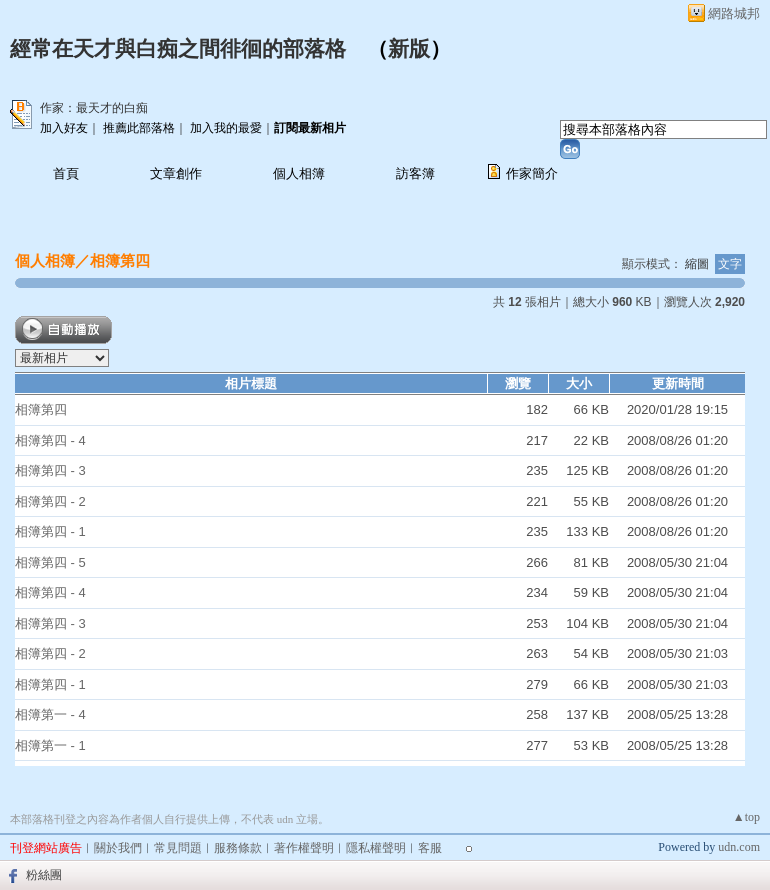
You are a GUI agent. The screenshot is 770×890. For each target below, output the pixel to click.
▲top (746, 817)
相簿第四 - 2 (50, 501)
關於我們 (118, 848)
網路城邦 (734, 13)
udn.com (739, 847)
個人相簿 (299, 173)
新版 (409, 49)
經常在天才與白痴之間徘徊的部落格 (178, 49)
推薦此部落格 (139, 128)
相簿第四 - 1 (50, 531)
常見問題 (178, 848)
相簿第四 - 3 (50, 470)
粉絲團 (44, 875)
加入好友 (64, 128)
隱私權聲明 (376, 848)
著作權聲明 (304, 848)
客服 (430, 848)
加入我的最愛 (226, 128)
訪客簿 (415, 173)
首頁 (66, 173)
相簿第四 (120, 260)
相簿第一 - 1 (50, 745)
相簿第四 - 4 (50, 440)
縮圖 (697, 264)
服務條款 (238, 848)
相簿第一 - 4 (50, 714)
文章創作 (176, 173)
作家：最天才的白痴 (94, 108)
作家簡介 (532, 173)
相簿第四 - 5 (50, 562)
